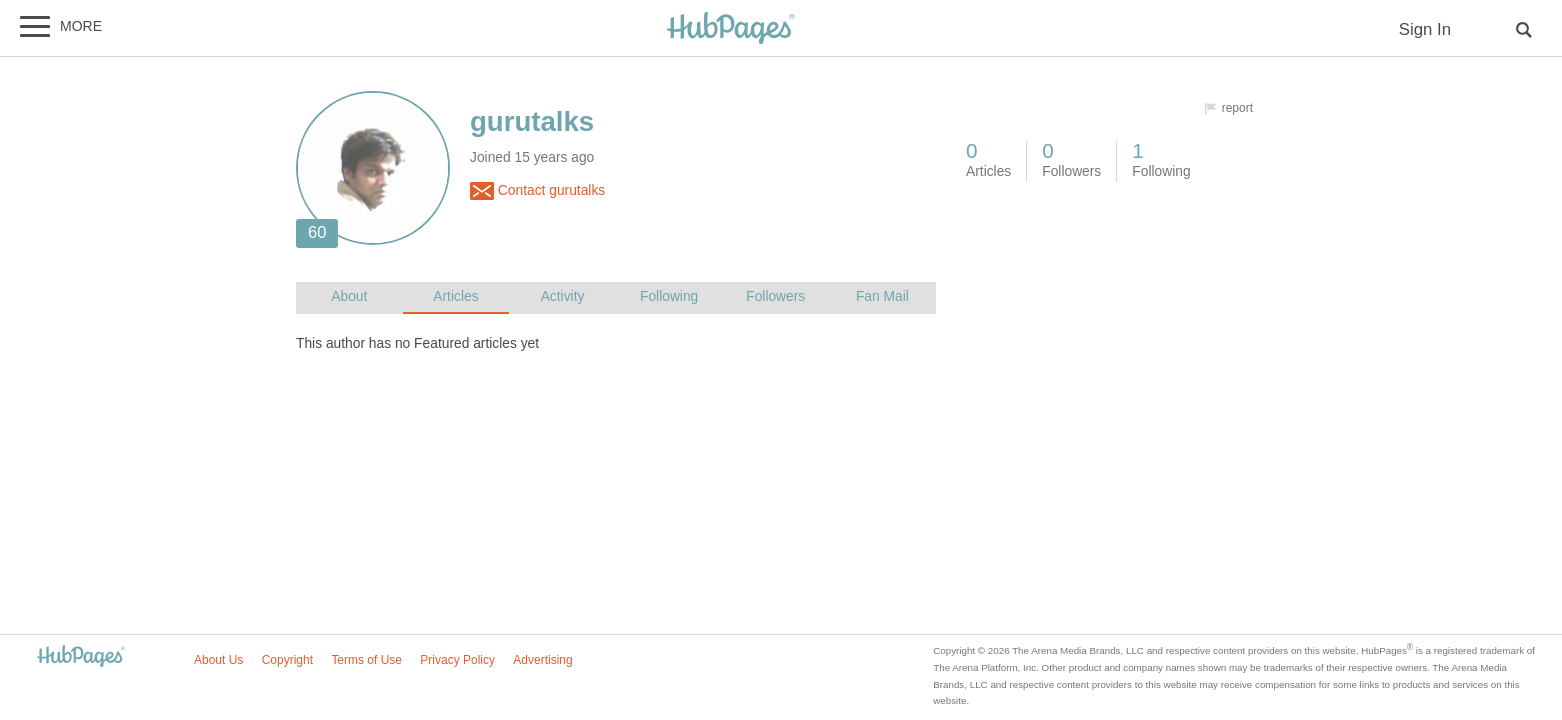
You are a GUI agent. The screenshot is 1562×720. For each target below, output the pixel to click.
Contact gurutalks (537, 191)
